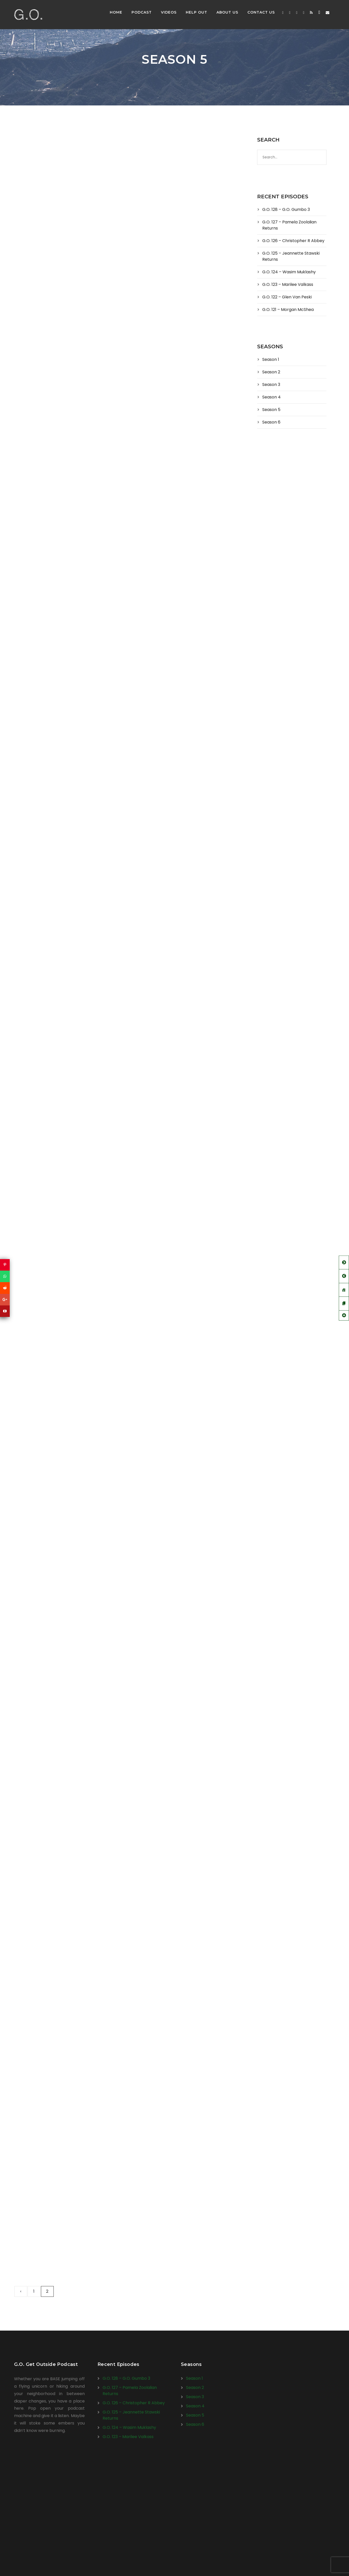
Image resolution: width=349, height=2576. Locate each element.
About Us (227, 12)
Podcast (142, 12)
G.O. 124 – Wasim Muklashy (289, 272)
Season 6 (271, 422)
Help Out (196, 12)
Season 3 (271, 384)
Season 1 (270, 359)
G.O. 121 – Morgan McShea (288, 309)
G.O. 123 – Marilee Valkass (287, 284)
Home (116, 12)
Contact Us (261, 12)
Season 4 (271, 397)
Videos (169, 12)
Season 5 (271, 410)
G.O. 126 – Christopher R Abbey (293, 241)
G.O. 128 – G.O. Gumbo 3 (286, 209)
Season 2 (271, 372)
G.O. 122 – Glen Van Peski (287, 297)
